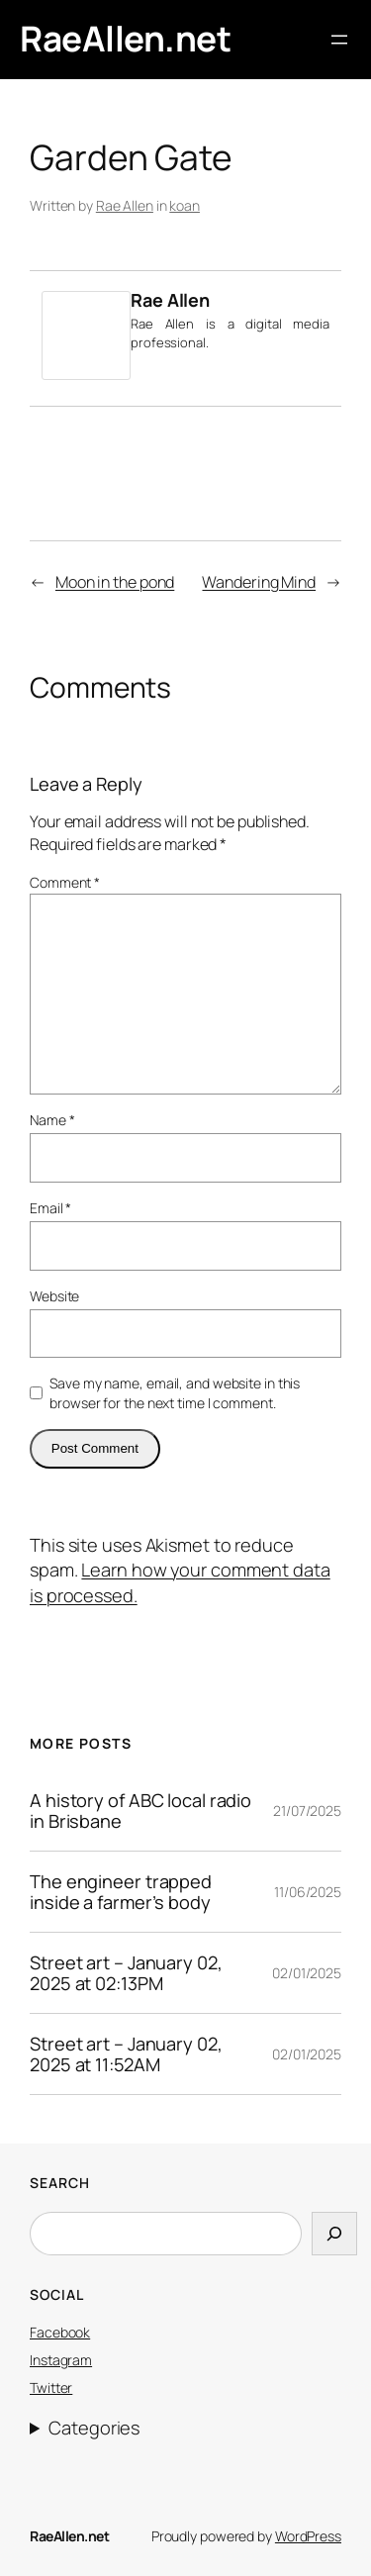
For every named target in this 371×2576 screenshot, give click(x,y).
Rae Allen (124, 205)
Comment (65, 882)
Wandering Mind (259, 582)
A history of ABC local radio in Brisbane (140, 1810)
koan (184, 205)
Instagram (61, 2359)
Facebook (60, 2332)
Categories (93, 2427)
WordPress (308, 2536)
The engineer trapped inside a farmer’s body (121, 1891)
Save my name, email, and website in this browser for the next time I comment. (174, 1393)
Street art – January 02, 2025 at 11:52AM (126, 2054)
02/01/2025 (306, 1972)
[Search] (334, 2233)
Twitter (51, 2387)
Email (50, 1207)
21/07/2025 (307, 1810)
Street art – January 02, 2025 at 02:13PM (126, 1973)
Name (52, 1119)
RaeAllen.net (125, 38)
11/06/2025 (307, 1891)
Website (54, 1296)
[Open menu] (339, 39)
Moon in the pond (114, 582)
